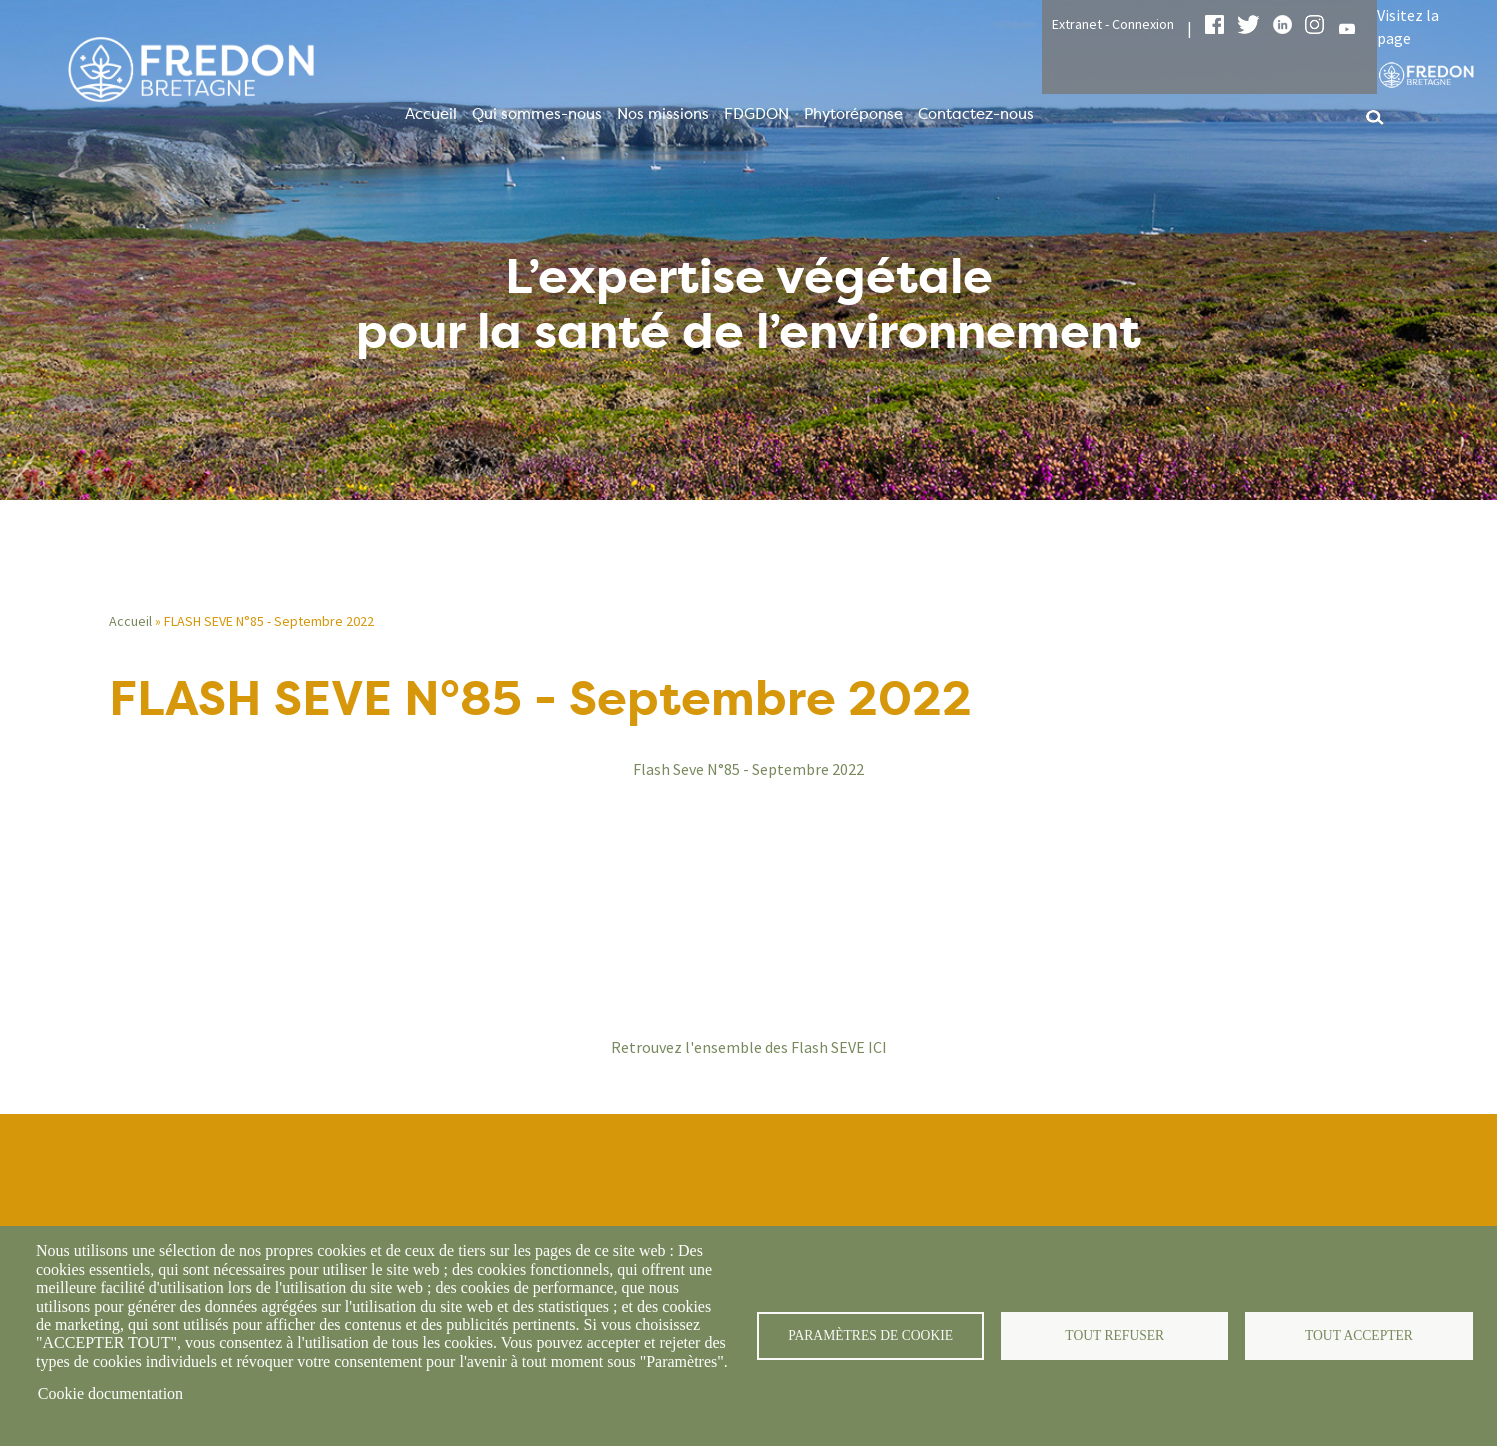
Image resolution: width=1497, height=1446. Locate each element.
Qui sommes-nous (537, 114)
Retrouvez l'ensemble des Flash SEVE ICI (749, 1047)
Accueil (431, 114)
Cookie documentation (110, 1393)
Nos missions (663, 114)
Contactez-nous (976, 114)
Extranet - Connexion (1113, 24)
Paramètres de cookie (870, 1335)
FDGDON (756, 114)
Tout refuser (1114, 1335)
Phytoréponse (853, 114)
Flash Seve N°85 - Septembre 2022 (748, 769)
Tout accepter (1359, 1335)
